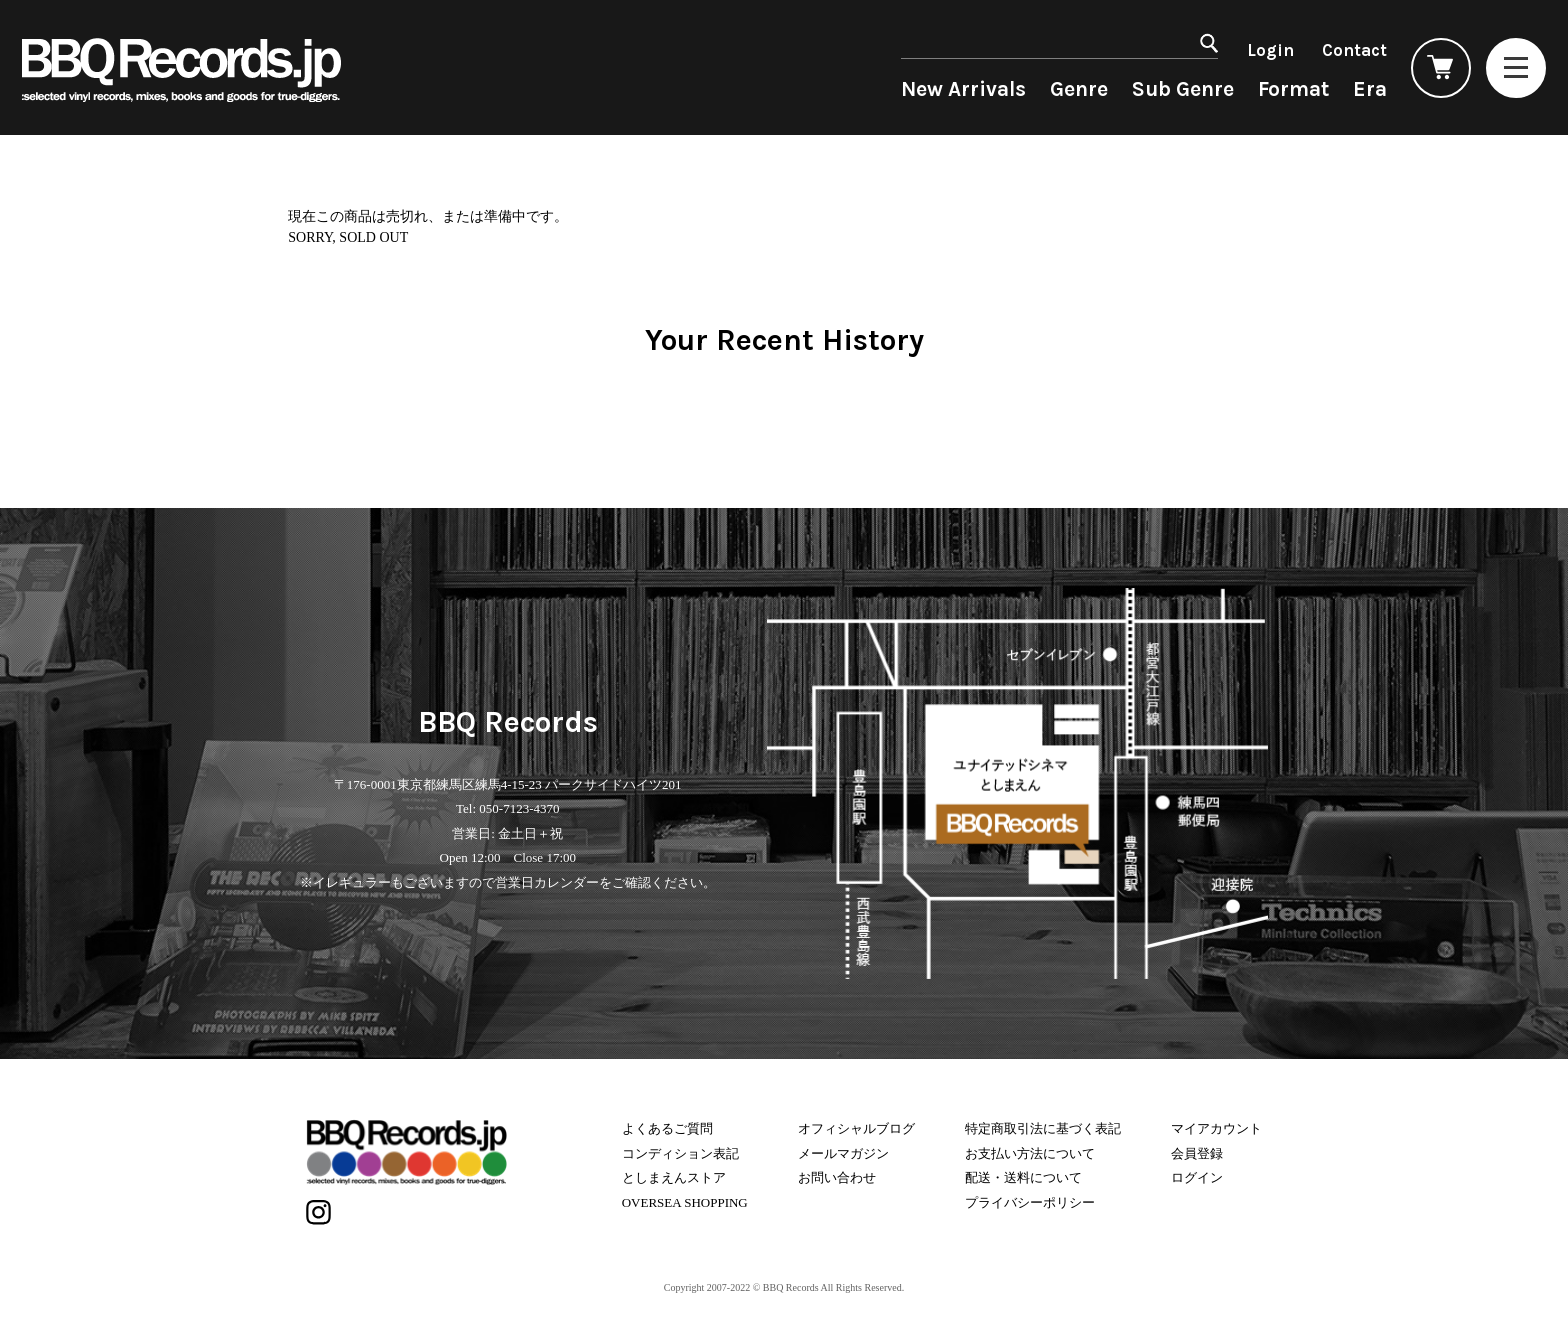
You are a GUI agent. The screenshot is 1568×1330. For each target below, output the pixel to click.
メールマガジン (843, 1153)
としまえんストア (674, 1177)
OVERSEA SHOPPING (685, 1202)
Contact (1354, 50)
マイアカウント (1216, 1128)
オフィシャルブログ (856, 1128)
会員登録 (1197, 1153)
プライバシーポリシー (1030, 1202)
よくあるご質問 (667, 1128)
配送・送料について (1023, 1177)
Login (1270, 50)
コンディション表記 (680, 1153)
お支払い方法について (1030, 1153)
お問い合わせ (837, 1177)
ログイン (1197, 1177)
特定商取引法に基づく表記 (1043, 1128)
